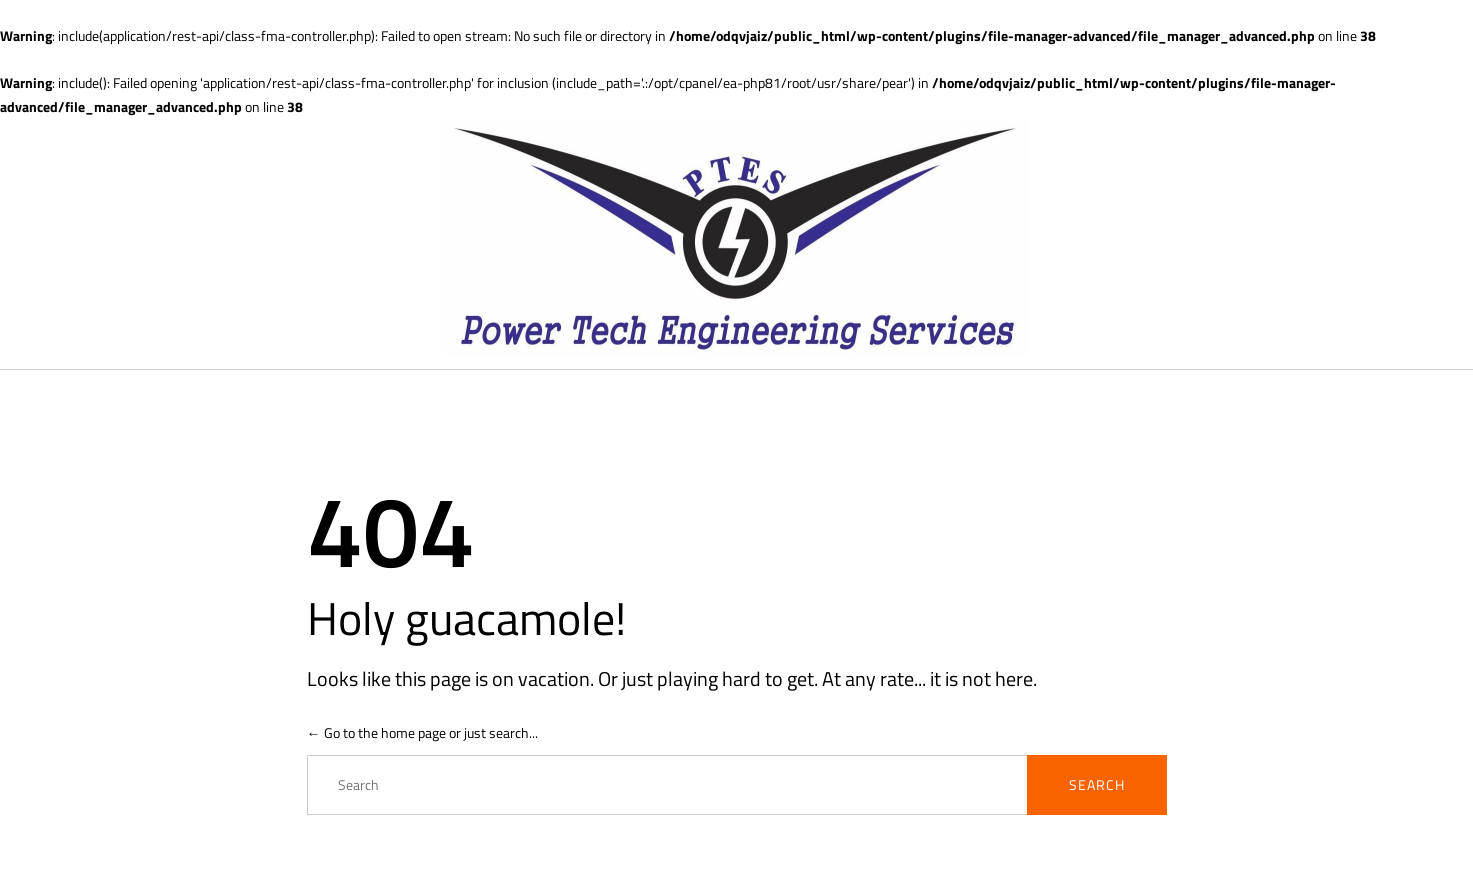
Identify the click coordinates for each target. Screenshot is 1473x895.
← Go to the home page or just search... (422, 732)
